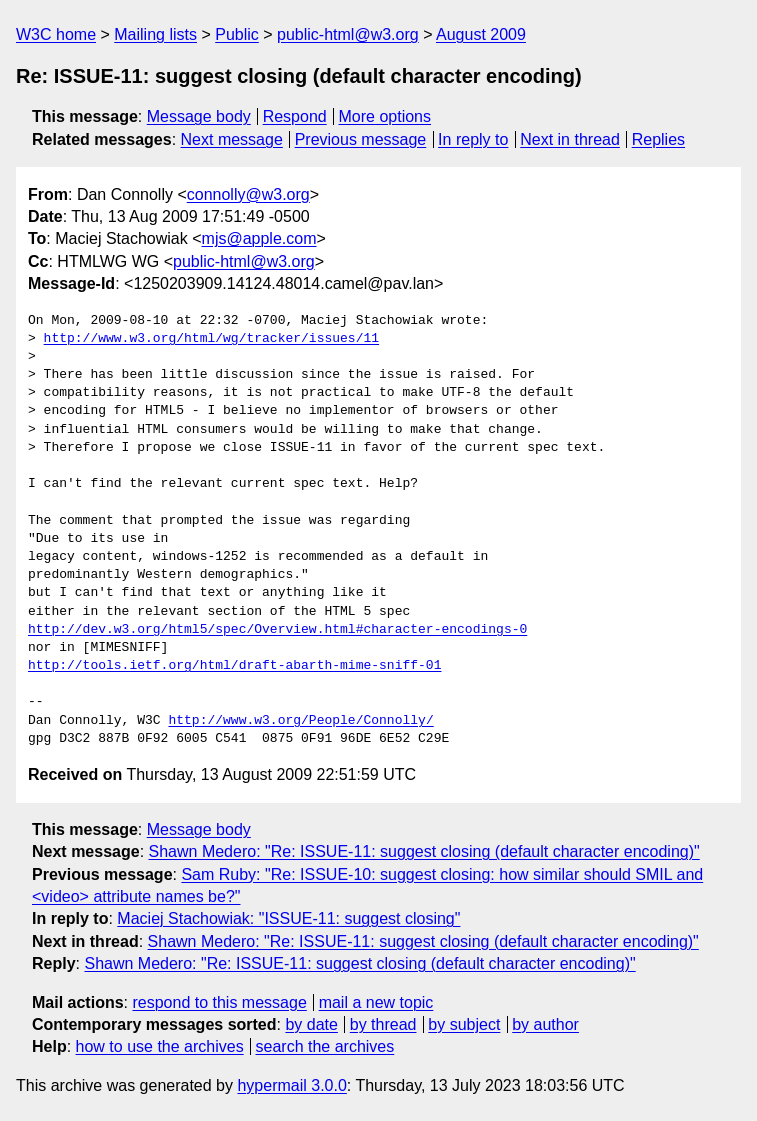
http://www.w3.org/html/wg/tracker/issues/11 (211, 339)
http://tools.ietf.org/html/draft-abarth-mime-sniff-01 (234, 666)
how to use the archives (160, 1046)
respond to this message (219, 1002)
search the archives (325, 1046)
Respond (295, 116)
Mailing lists (155, 34)
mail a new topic (376, 1002)
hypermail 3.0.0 (291, 1085)
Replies (658, 139)
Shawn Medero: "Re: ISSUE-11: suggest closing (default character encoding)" (424, 851)
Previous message (361, 139)
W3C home (56, 34)
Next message (232, 139)
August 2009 (481, 34)
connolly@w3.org (248, 194)
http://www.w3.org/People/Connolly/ (300, 721)
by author (545, 1024)
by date (311, 1024)
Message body (199, 116)
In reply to (473, 139)
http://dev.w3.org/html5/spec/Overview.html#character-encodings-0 (277, 630)
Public (237, 34)
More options (385, 116)
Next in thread (570, 139)
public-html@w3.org (348, 34)
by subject (464, 1024)
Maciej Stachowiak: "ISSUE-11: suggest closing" (288, 918)
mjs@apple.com (259, 238)
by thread (383, 1024)
